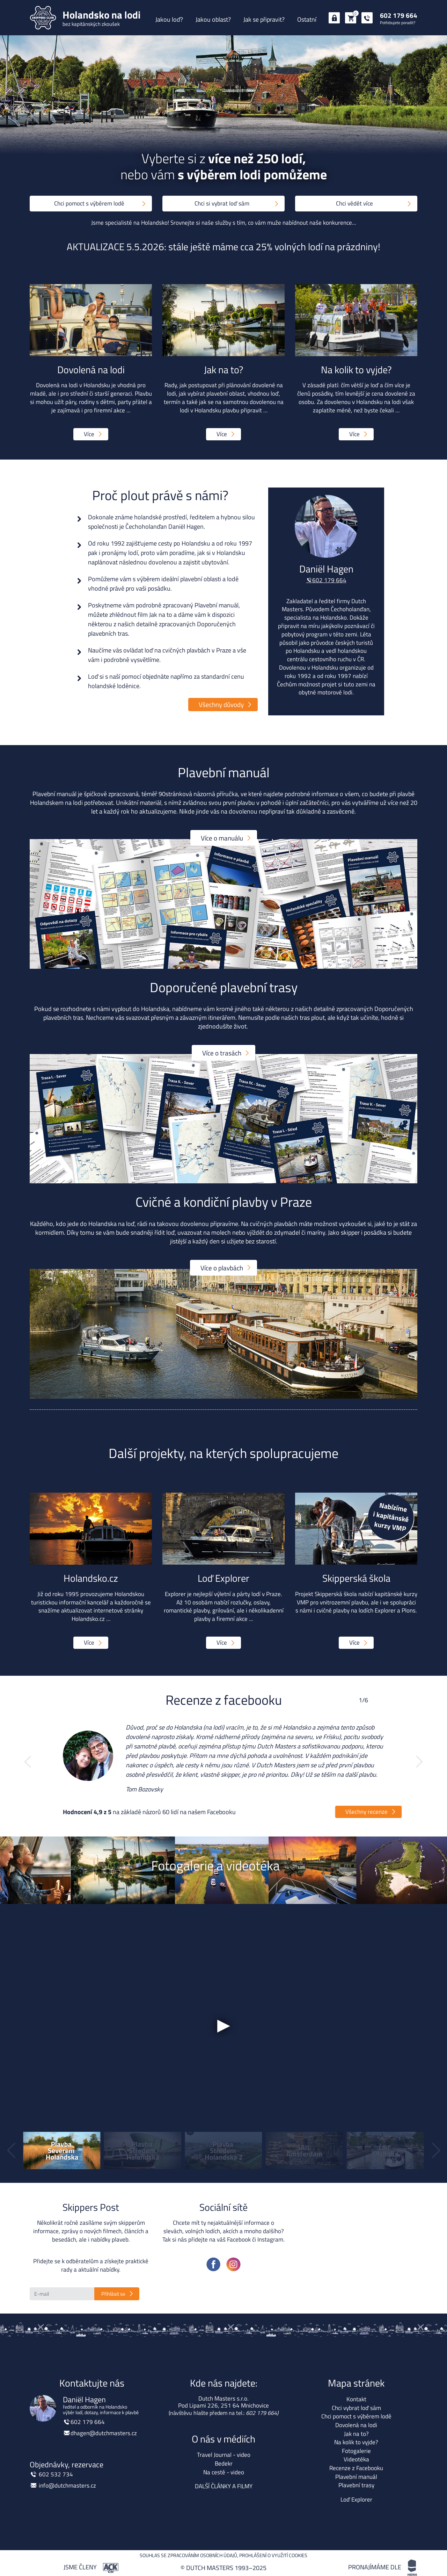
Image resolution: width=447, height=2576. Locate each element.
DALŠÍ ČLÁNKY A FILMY (223, 2486)
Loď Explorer (356, 2499)
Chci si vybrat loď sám (222, 203)
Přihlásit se (113, 2294)
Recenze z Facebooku (356, 2468)
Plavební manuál (356, 2476)
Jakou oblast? (213, 19)
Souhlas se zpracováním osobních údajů (188, 2555)
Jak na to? (356, 2433)
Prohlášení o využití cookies (273, 2555)
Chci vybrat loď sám (356, 2407)
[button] (28, 1762)
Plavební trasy (356, 2485)
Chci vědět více (354, 203)
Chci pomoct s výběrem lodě (89, 203)
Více (89, 434)
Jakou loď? (169, 19)
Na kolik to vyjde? (356, 2442)
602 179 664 (398, 15)
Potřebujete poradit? (397, 22)
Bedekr (224, 2463)
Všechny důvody (221, 704)
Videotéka (356, 2459)
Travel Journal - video (223, 2454)
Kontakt (356, 2399)
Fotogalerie (356, 2450)
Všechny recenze (366, 1811)
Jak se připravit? (264, 19)
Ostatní (306, 19)
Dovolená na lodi (356, 2425)
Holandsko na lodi (356, 2194)
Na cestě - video (223, 2472)
